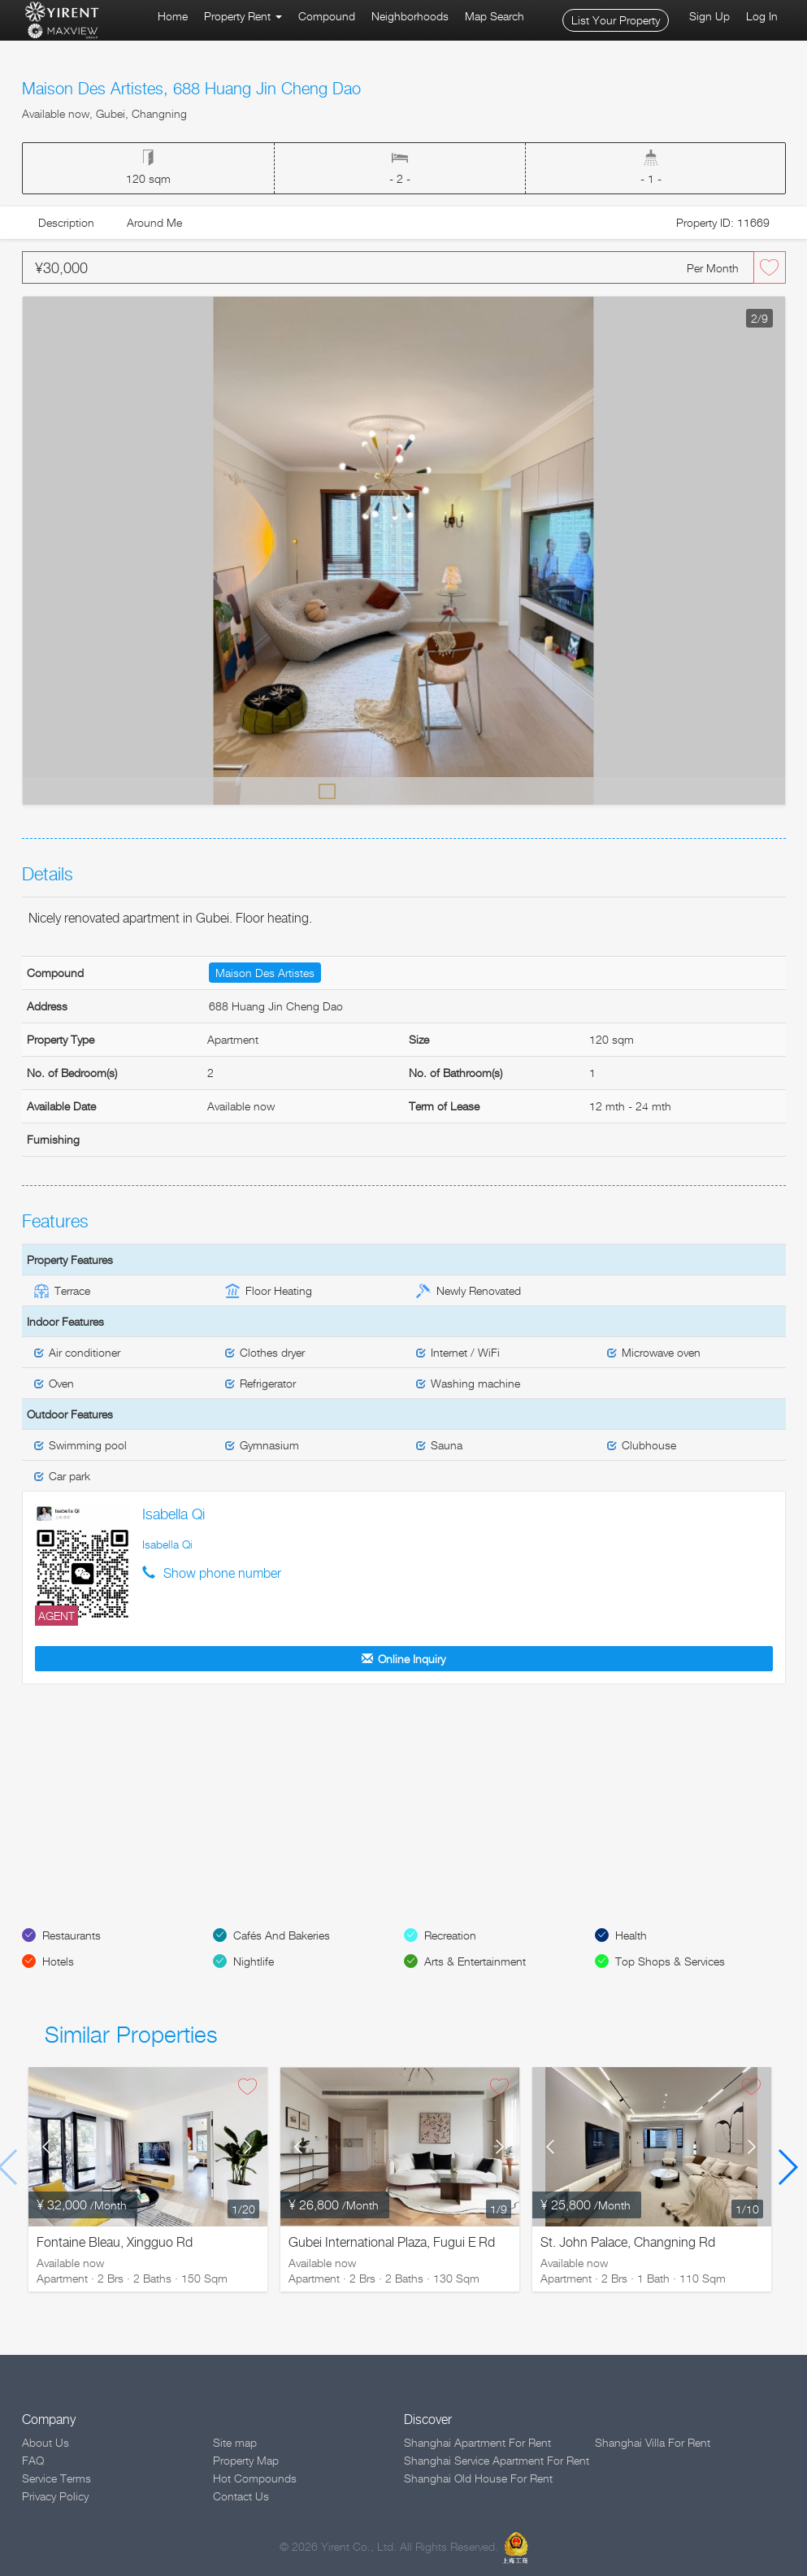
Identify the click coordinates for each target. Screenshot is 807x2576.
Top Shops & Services (670, 1961)
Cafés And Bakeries (281, 1935)
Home (173, 16)
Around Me (154, 222)
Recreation (450, 1935)
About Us (45, 2442)
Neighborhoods (410, 16)
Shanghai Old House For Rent (478, 2478)
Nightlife (253, 1961)
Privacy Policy (55, 2496)
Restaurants (71, 1935)
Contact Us (241, 2496)
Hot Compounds (255, 2478)
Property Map (246, 2460)
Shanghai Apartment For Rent (477, 2442)
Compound (326, 16)
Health (631, 1935)
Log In (762, 16)
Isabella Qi (173, 1514)
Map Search (494, 16)
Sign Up (709, 16)
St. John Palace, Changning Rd (627, 2242)
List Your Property (615, 20)
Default (327, 790)
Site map (235, 2442)
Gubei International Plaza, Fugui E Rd (392, 2242)
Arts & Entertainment (475, 1961)
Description (66, 222)
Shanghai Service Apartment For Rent (496, 2460)
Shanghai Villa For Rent (652, 2442)
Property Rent (243, 16)
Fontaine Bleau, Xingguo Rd (115, 2242)
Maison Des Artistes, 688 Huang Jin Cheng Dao (191, 88)
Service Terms (56, 2478)
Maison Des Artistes (265, 973)
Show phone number (222, 1573)
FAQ (33, 2460)
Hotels (58, 1961)
